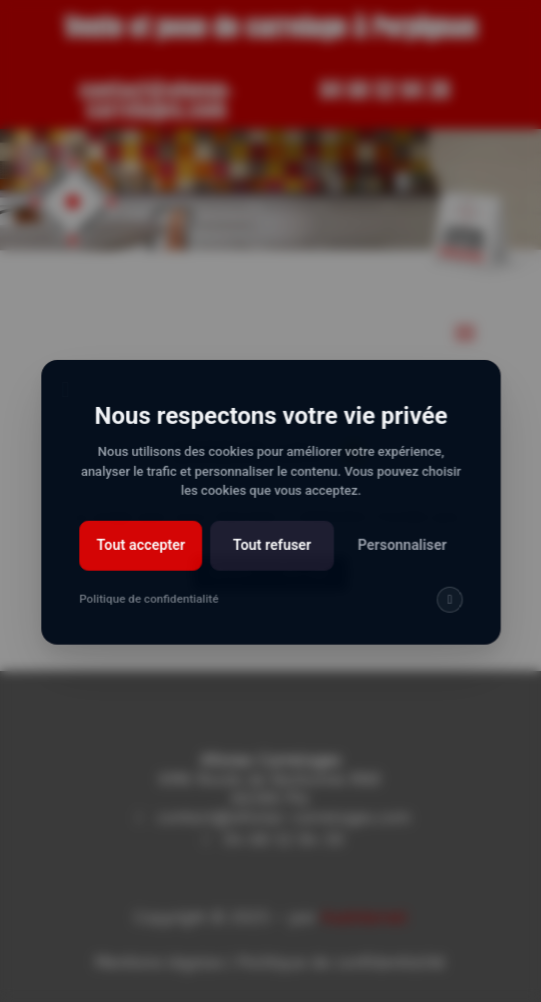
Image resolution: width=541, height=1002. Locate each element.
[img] (445, 609)
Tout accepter (143, 556)
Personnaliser (398, 556)
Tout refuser (271, 556)
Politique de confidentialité (151, 609)
